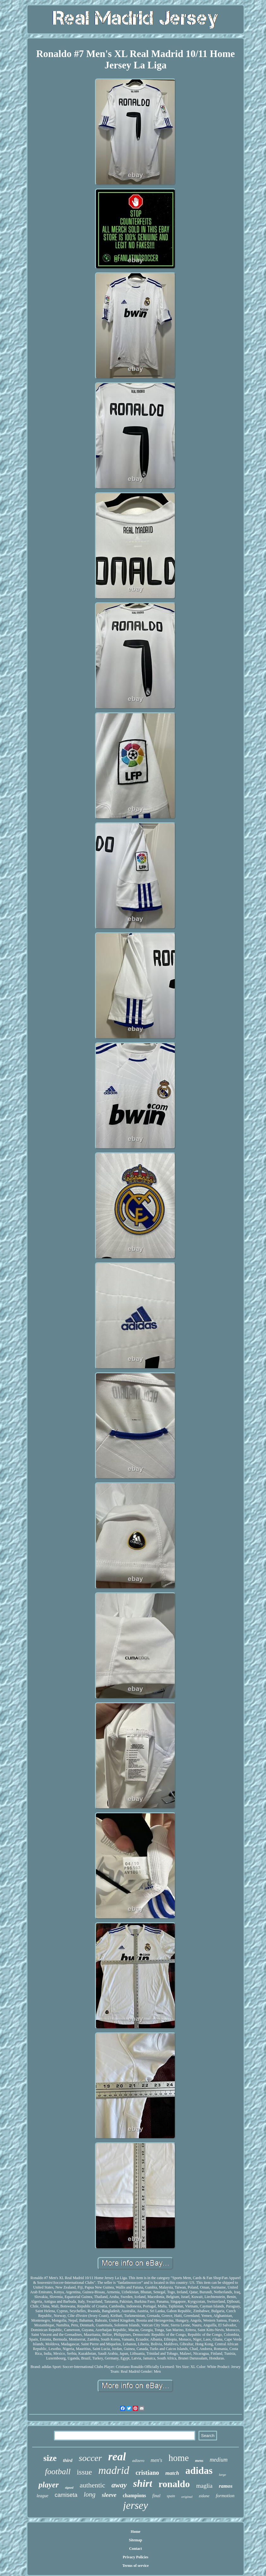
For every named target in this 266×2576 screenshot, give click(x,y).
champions (134, 2495)
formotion (225, 2495)
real (117, 2457)
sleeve (109, 2495)
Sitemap (135, 2540)
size (50, 2458)
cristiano (147, 2472)
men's (156, 2460)
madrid (113, 2470)
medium (219, 2460)
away (119, 2485)
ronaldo (174, 2484)
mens (199, 2460)
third (68, 2460)
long (89, 2494)
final (156, 2495)
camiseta (66, 2495)
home (178, 2458)
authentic (92, 2485)
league (42, 2495)
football (57, 2471)
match (172, 2473)
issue (84, 2472)
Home (135, 2531)
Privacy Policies (135, 2557)
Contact (135, 2548)
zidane (204, 2495)
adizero (138, 2460)
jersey (135, 2505)
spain (171, 2496)
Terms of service (135, 2565)
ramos (225, 2486)
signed (69, 2487)
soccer (90, 2458)
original (186, 2496)
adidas (199, 2470)
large (222, 2474)
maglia (204, 2485)
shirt (142, 2483)
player (48, 2484)
